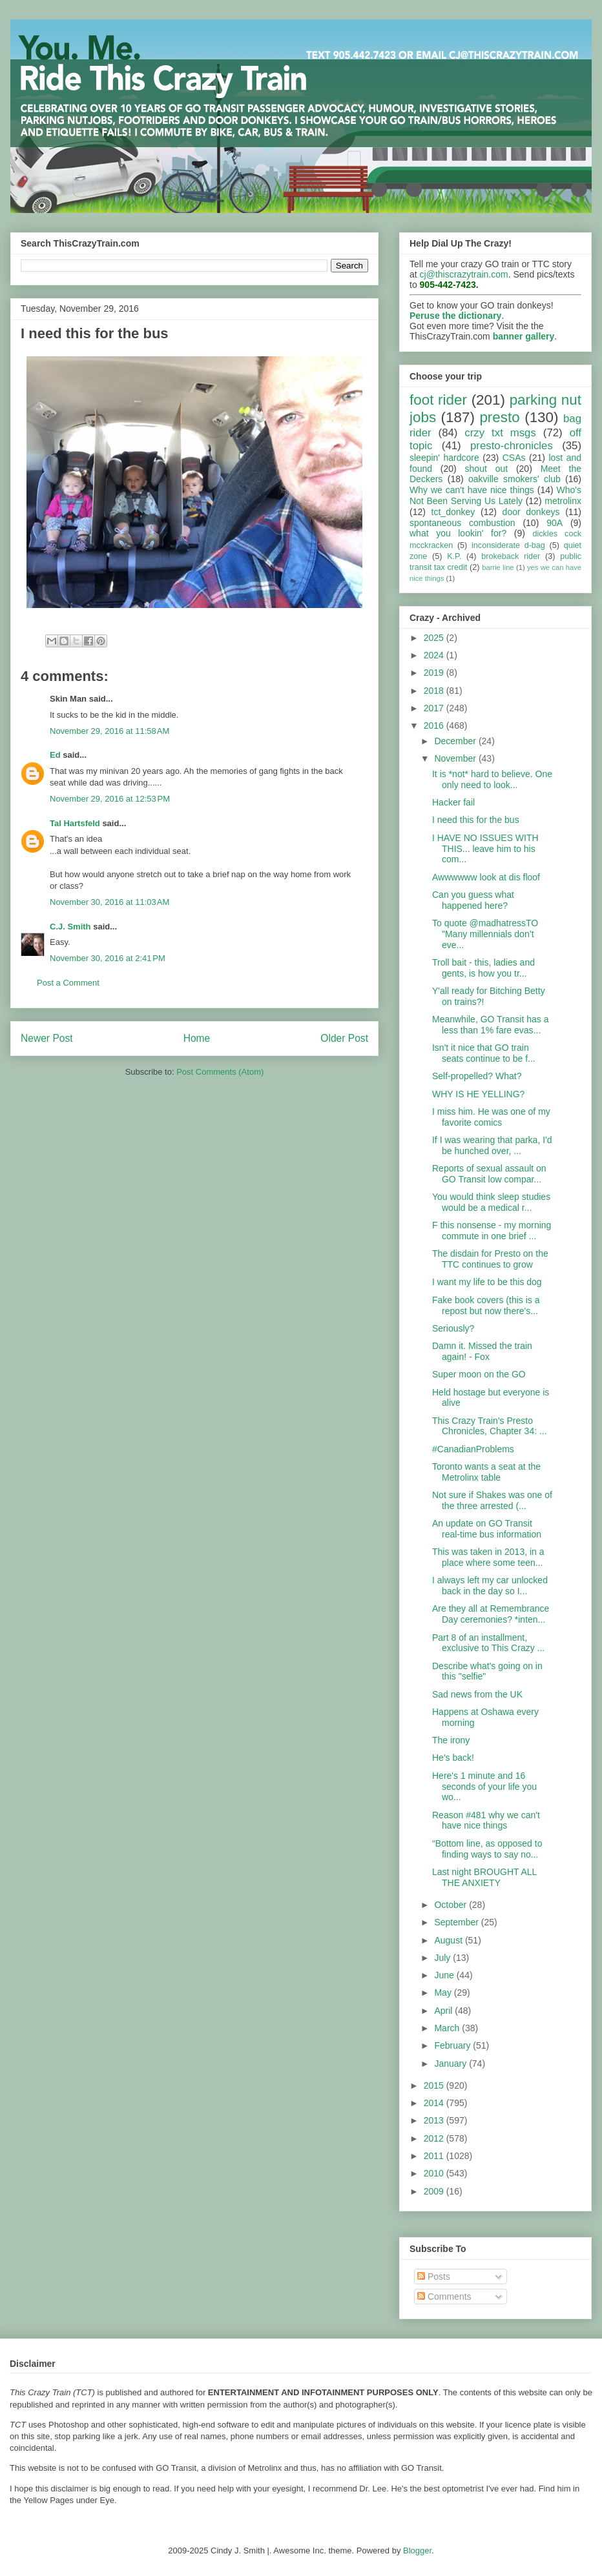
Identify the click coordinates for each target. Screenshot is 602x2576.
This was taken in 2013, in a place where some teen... (488, 1557)
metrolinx (563, 501)
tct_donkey (453, 512)
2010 (435, 2173)
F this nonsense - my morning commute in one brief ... (491, 1230)
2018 (435, 690)
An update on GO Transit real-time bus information (486, 1528)
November (456, 758)
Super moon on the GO (479, 1374)
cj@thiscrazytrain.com (464, 274)
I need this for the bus (475, 820)
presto (499, 417)
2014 (435, 2103)
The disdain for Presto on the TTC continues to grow (490, 1259)
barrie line (498, 567)
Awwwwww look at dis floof (486, 877)
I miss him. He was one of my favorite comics (491, 1117)
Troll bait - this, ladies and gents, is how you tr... (483, 968)
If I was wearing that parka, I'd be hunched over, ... (492, 1145)
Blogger (417, 2550)
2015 (435, 2085)
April (444, 2010)
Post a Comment (68, 983)
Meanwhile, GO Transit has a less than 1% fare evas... (490, 1024)
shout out (486, 468)
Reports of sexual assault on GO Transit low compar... (489, 1173)
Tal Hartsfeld (75, 823)
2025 (435, 638)
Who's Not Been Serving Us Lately (495, 495)
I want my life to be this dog (487, 1282)
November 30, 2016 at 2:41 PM (107, 958)
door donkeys (531, 512)
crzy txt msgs (500, 433)
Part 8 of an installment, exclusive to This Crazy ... (488, 1643)
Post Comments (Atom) (220, 1072)
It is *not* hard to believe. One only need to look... (492, 779)
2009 (435, 2191)
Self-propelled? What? (477, 1076)
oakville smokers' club (514, 479)
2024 (435, 655)
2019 (435, 672)
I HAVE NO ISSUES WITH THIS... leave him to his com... (485, 849)
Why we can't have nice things (472, 490)
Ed (55, 755)
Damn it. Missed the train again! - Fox (482, 1351)
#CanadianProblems (473, 1449)
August (449, 1940)
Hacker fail (453, 802)
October (451, 1905)
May (443, 1992)
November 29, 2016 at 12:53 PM (110, 799)
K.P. (454, 556)
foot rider (438, 400)
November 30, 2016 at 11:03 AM (109, 902)
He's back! (453, 1757)
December (456, 741)
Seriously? (453, 1328)
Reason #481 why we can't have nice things (486, 1820)
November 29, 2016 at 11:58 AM (109, 731)
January (451, 2063)
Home (197, 1038)
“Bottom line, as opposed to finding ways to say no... (487, 1849)
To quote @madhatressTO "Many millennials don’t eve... (485, 934)
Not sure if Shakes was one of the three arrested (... (492, 1500)
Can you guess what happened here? (473, 900)
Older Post (344, 1038)
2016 (435, 725)
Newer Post (47, 1038)
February (453, 2045)
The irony (451, 1740)
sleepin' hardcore (444, 457)
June (445, 1975)
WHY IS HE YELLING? (478, 1094)
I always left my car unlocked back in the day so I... (490, 1585)
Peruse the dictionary (455, 315)
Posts (433, 2276)
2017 (435, 708)
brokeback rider (510, 556)
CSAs (514, 457)
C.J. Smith (70, 926)
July (443, 1957)
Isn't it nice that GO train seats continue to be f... (483, 1053)
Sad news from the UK (477, 1694)
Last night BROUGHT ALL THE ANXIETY (484, 1877)
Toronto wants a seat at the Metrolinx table (486, 1472)
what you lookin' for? (458, 533)
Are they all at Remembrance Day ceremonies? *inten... (490, 1614)
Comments (444, 2296)
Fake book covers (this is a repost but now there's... (486, 1305)
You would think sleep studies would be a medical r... (491, 1202)
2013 (435, 2120)
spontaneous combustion (462, 523)
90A (554, 523)
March (448, 2028)
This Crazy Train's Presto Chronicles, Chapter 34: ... (489, 1426)
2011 (435, 2156)
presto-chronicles (511, 446)
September (457, 1922)
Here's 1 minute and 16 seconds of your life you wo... (484, 1786)
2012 (435, 2138)
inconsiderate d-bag (508, 545)
